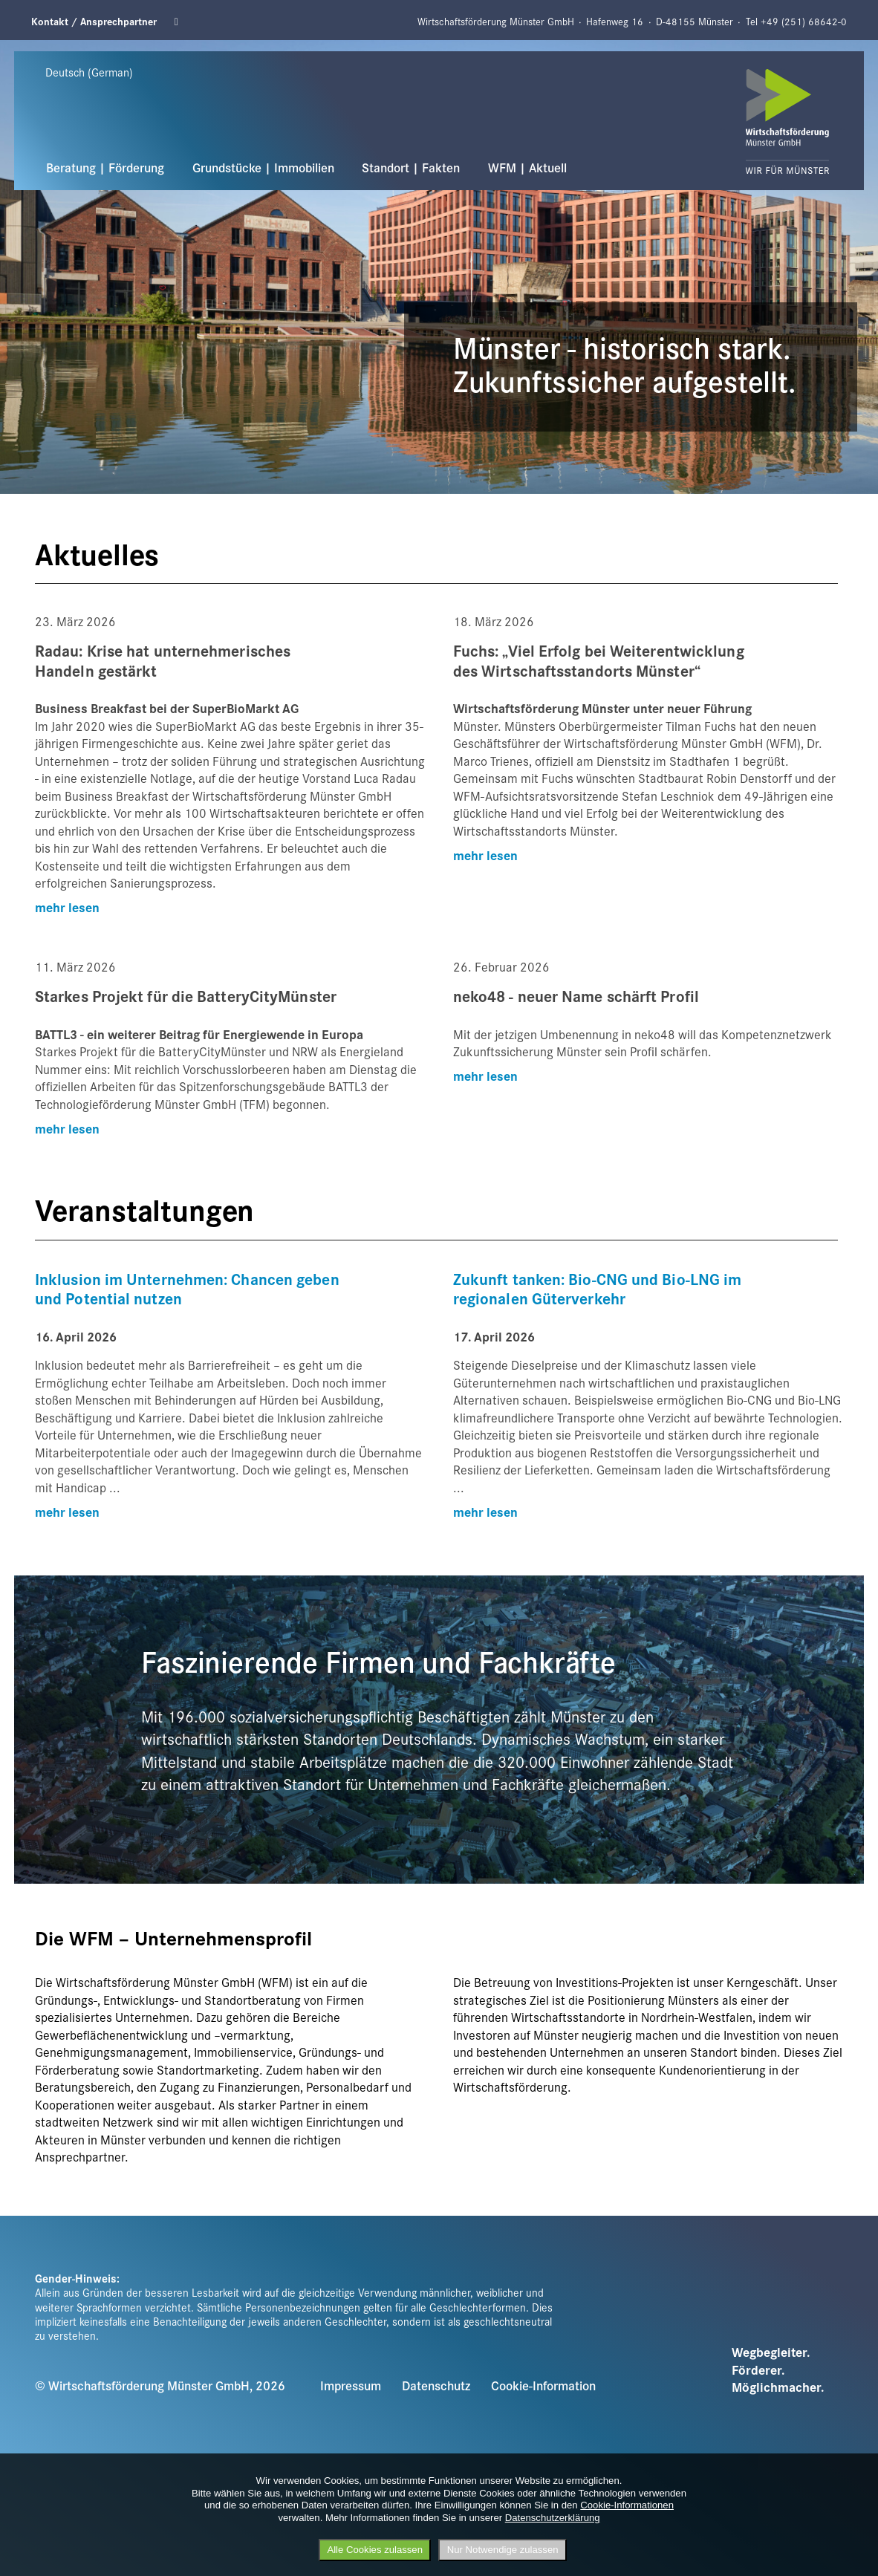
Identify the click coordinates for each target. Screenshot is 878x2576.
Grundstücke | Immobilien (263, 167)
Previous (23, 48)
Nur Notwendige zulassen (503, 2549)
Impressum (350, 2385)
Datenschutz (436, 2385)
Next (803, 48)
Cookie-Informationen (627, 2505)
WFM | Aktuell (527, 167)
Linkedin (181, 21)
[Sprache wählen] (104, 72)
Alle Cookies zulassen (375, 2549)
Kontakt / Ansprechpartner (94, 20)
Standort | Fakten (411, 167)
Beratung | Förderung (105, 167)
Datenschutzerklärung (552, 2517)
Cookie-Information (543, 2385)
